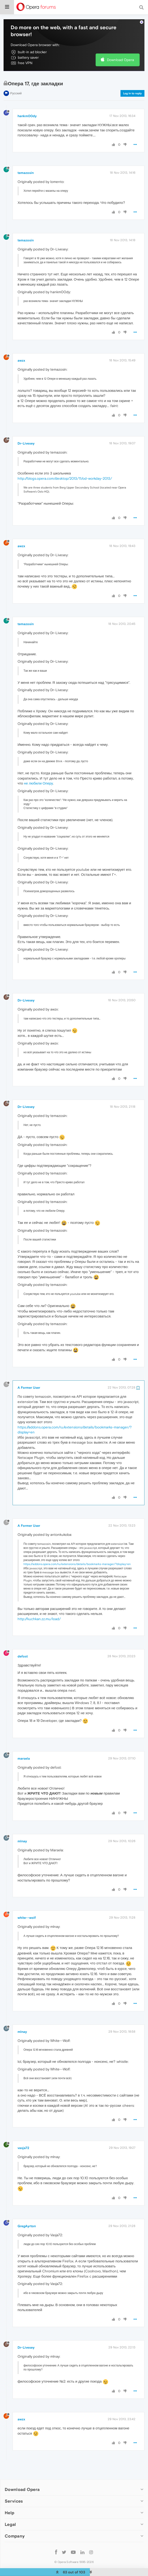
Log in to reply (132, 91)
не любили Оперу (38, 782)
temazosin (26, 171)
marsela (24, 1757)
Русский (16, 91)
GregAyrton (27, 2224)
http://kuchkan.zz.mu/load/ (39, 1617)
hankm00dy (27, 114)
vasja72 (23, 2146)
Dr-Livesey (26, 442)
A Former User (29, 1386)
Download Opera (120, 58)
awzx (21, 359)
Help (9, 2511)
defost (23, 1655)
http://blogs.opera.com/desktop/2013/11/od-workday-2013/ (65, 477)
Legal (10, 2522)
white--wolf (27, 1916)
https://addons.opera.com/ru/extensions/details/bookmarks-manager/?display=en (77, 1562)
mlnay (22, 1839)
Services (14, 2499)
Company (15, 2534)
